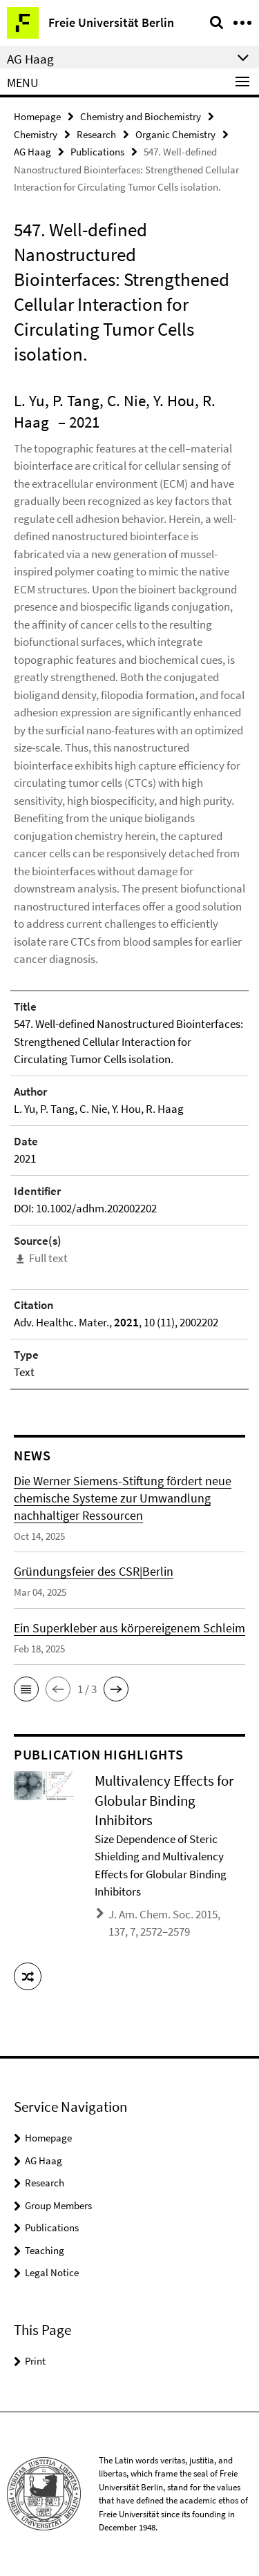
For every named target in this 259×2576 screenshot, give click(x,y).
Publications (97, 151)
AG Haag (32, 151)
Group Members (58, 2205)
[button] (26, 1689)
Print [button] (35, 2360)
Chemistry (35, 134)
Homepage (37, 116)
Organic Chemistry (175, 134)
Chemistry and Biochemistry (140, 116)
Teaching (44, 2250)
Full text (48, 1258)
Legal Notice (52, 2272)
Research (96, 134)
